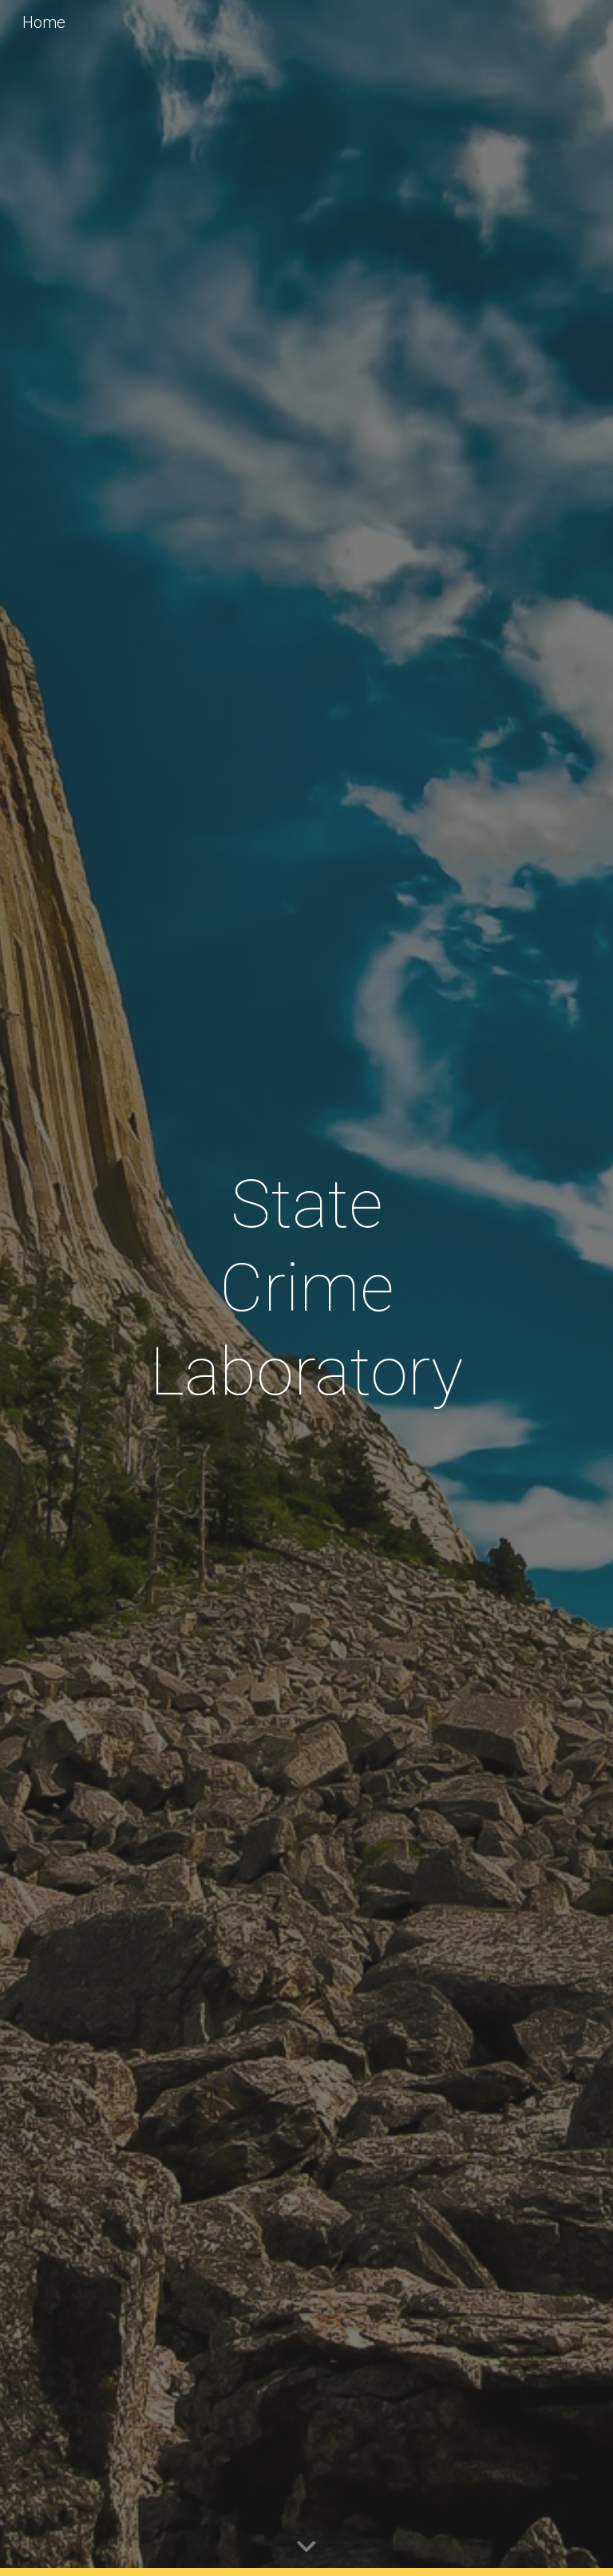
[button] (306, 2547)
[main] (306, 1288)
